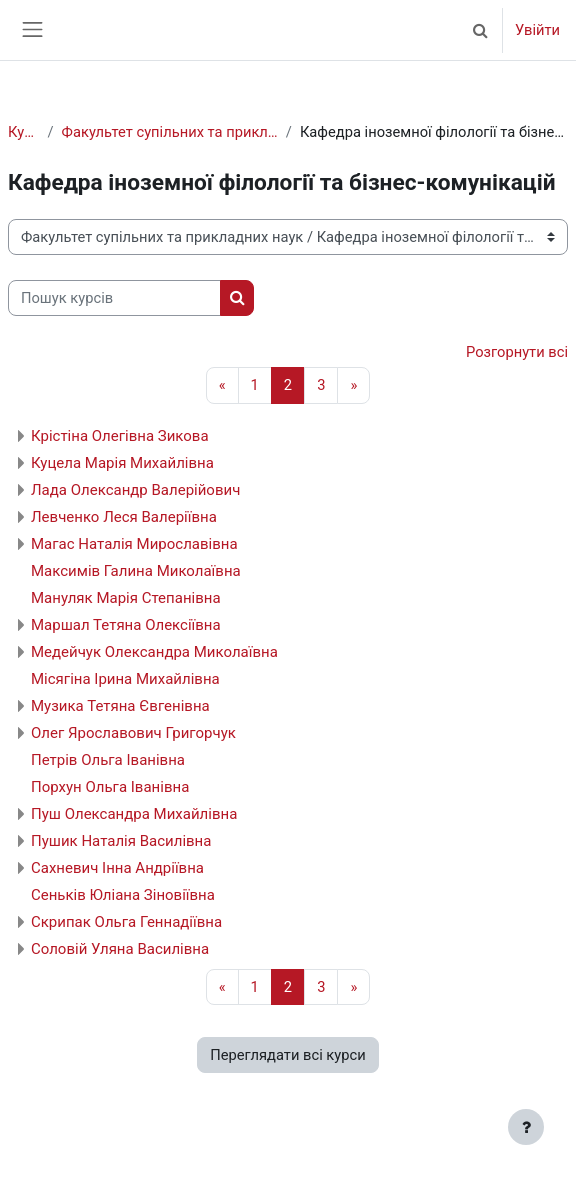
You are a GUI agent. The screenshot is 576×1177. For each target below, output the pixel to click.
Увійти (537, 30)
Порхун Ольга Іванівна (110, 787)
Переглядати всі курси (287, 1055)
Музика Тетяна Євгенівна (120, 706)
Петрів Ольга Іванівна (108, 760)
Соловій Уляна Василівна (120, 949)
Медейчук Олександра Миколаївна (154, 652)
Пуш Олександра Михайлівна (134, 814)
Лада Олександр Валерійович (135, 490)
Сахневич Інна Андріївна (117, 868)
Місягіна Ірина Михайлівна (125, 679)
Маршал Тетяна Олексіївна (126, 625)
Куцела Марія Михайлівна (122, 463)
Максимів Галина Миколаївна (136, 571)
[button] (481, 30)
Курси (24, 132)
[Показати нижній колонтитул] (526, 1127)
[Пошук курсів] (114, 298)
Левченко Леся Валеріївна (124, 517)
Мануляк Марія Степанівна (126, 598)
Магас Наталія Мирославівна (134, 544)
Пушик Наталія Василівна (121, 841)
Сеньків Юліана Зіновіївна (123, 895)
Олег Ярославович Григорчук (133, 733)
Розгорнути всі (517, 352)
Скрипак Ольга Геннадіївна (126, 922)
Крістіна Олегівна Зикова (120, 436)
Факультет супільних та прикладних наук (170, 132)
